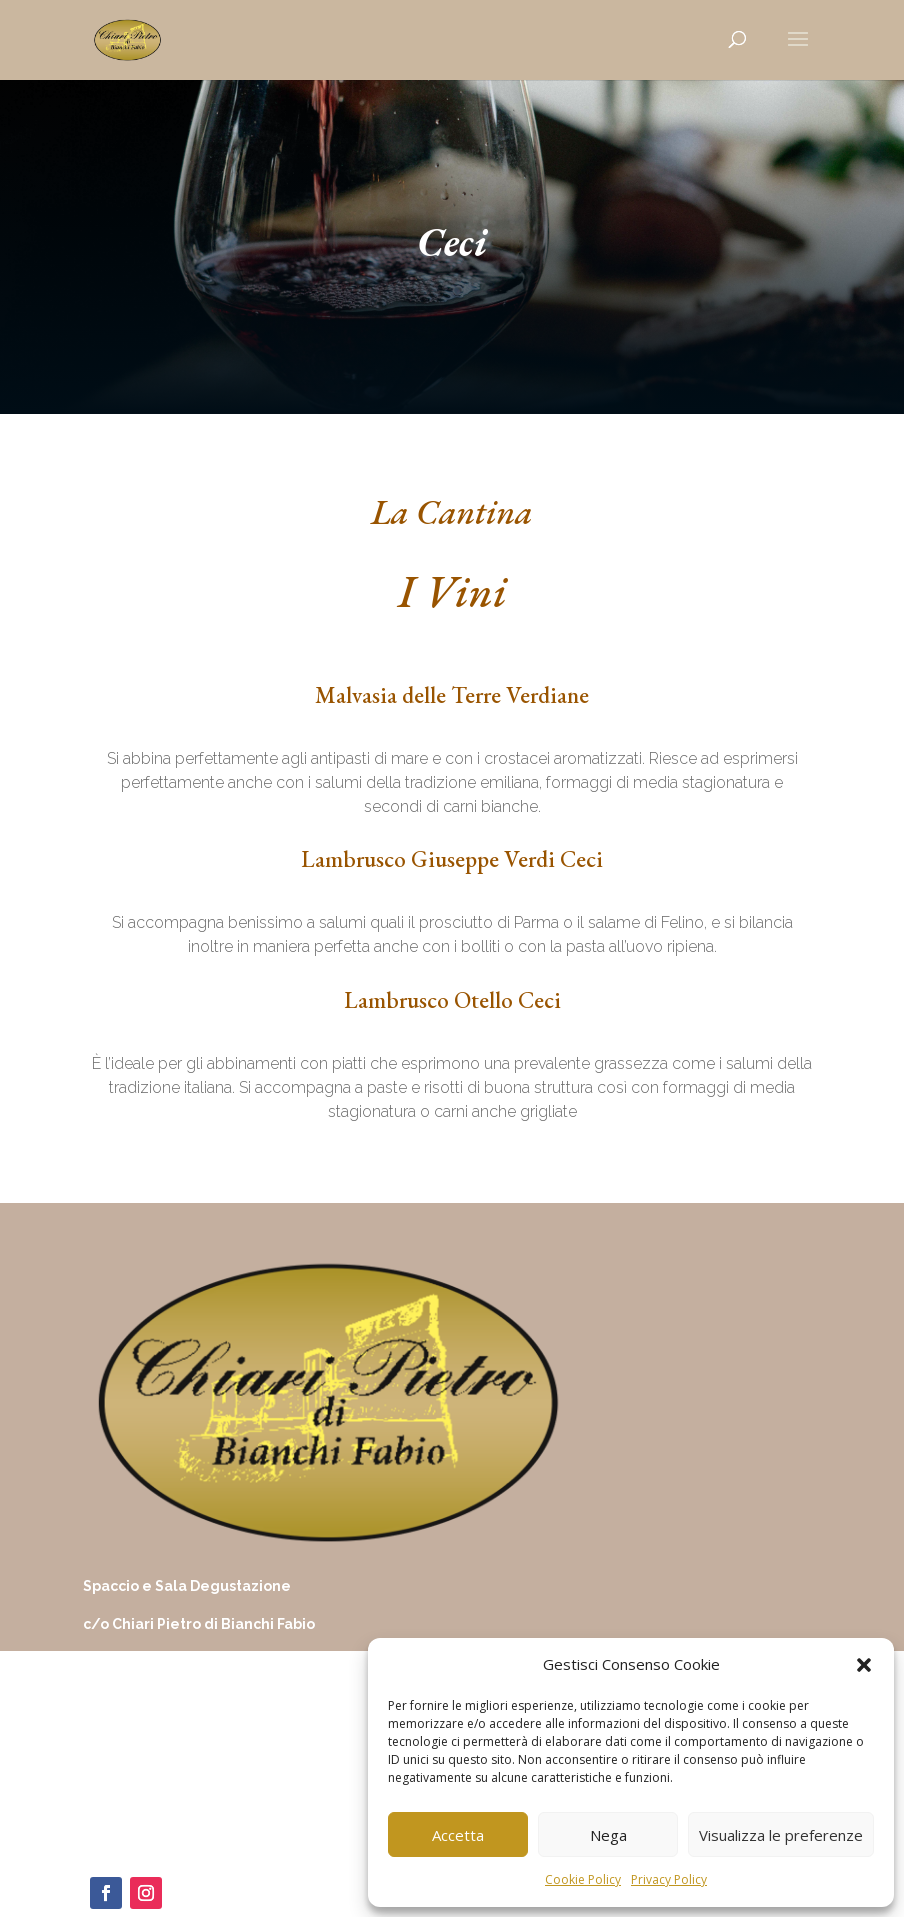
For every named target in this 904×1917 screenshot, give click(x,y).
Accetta (458, 1835)
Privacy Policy (669, 1879)
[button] (864, 1665)
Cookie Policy (583, 1879)
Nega (608, 1835)
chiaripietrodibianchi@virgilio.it (177, 1775)
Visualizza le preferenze (781, 1835)
